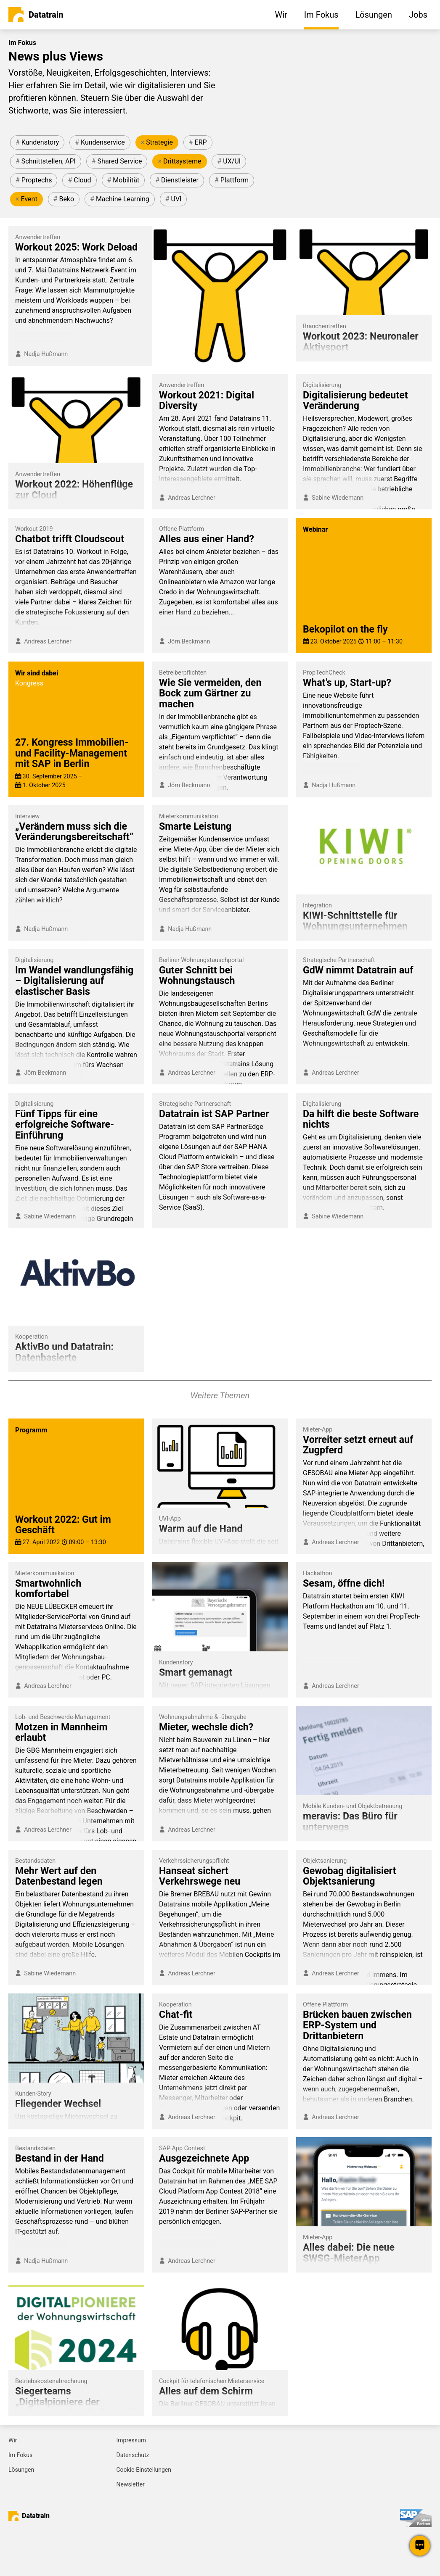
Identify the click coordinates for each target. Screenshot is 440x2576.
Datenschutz (133, 2455)
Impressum (131, 2440)
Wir (12, 2440)
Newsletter (131, 2484)
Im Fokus (20, 2455)
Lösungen (21, 2469)
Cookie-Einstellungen (144, 2469)
